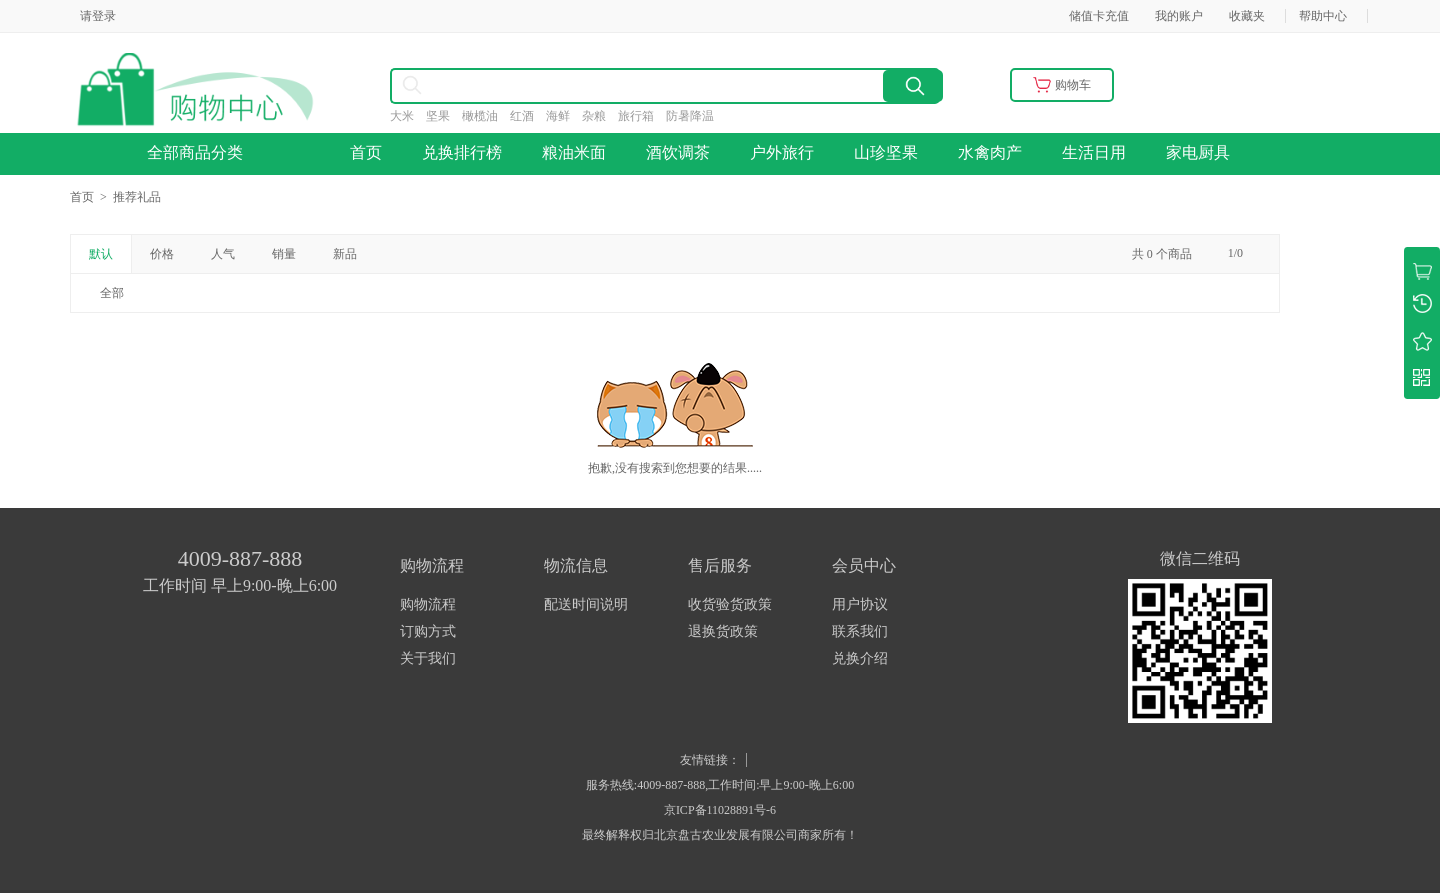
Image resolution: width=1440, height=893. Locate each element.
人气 (223, 254)
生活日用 (1094, 152)
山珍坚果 (886, 152)
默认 (101, 254)
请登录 (98, 16)
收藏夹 (1247, 16)
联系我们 (860, 631)
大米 (408, 116)
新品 (345, 254)
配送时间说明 (586, 604)
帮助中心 (1323, 16)
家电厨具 (1198, 152)
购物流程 (428, 604)
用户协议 (860, 604)
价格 (162, 254)
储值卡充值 (1099, 16)
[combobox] (580, 86)
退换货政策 (723, 631)
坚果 (444, 116)
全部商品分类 (201, 152)
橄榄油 (486, 116)
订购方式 (428, 631)
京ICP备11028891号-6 (720, 810)
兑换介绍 (860, 658)
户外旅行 (782, 152)
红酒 (528, 116)
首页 (366, 152)
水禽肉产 (990, 152)
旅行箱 (642, 116)
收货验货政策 (730, 604)
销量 (284, 254)
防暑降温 (696, 116)
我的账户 (1179, 16)
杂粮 (600, 116)
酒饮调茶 (678, 152)
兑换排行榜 (462, 152)
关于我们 (428, 658)
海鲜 (564, 116)
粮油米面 (574, 152)
